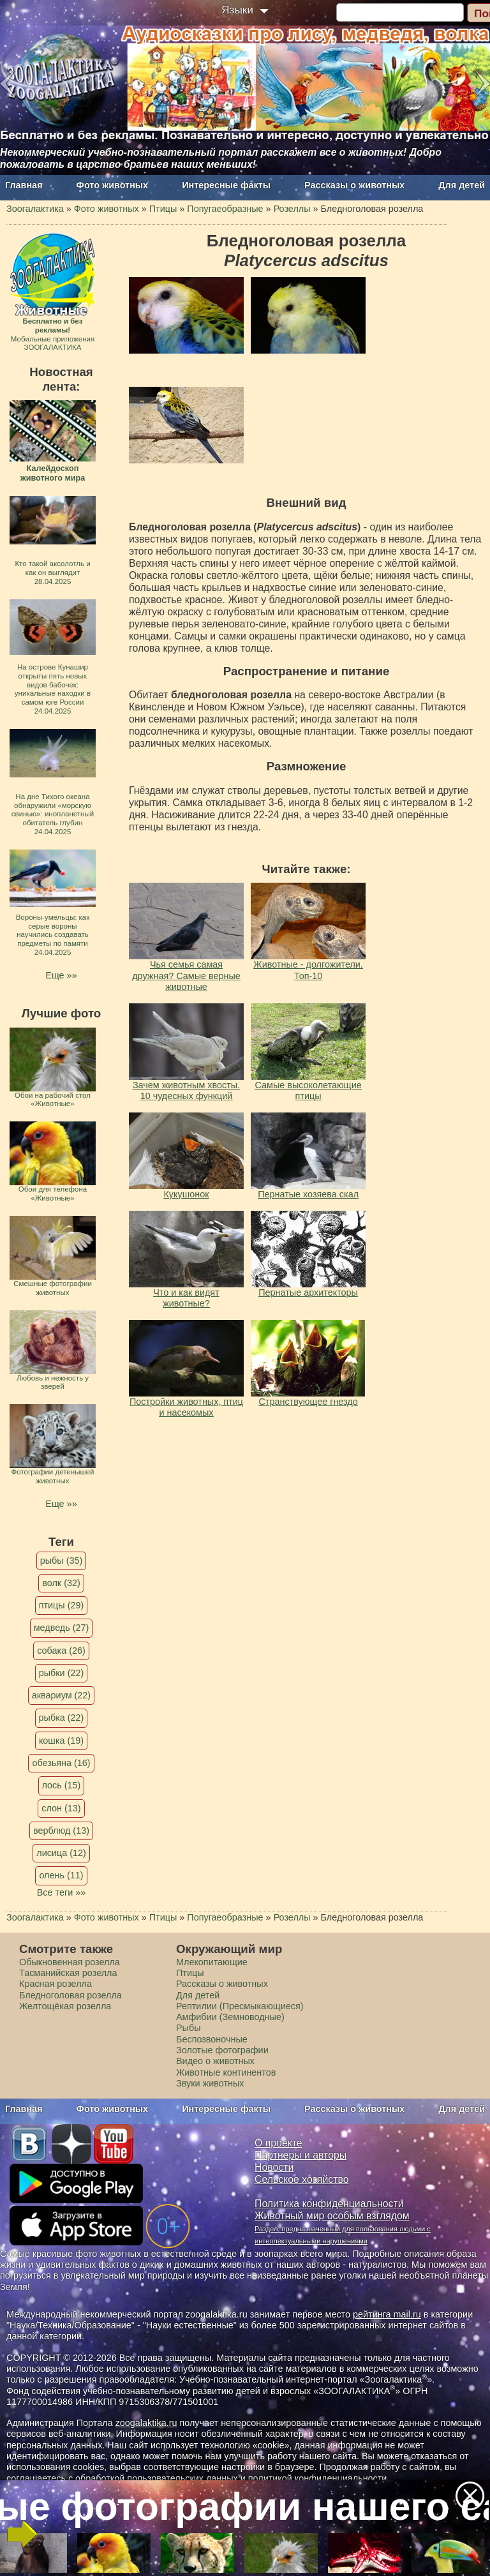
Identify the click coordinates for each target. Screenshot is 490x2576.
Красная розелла (55, 1984)
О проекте (278, 2143)
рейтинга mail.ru (387, 2314)
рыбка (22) (61, 1717)
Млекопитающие (212, 1962)
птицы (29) (61, 1605)
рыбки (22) (61, 1673)
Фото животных (113, 185)
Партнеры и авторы (300, 2155)
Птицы (190, 1973)
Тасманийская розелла (68, 1973)
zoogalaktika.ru (146, 2423)
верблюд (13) (61, 1830)
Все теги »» (61, 1892)
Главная (24, 185)
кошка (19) (61, 1740)
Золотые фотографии (222, 2050)
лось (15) (61, 1785)
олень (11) (61, 1875)
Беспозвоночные (212, 2039)
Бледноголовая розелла (70, 1995)
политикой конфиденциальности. (319, 2478)
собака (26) (61, 1650)
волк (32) (61, 1583)
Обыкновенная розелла (69, 1962)
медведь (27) (61, 1627)
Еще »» (61, 975)
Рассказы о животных (354, 185)
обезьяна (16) (61, 1763)
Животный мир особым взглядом (332, 2215)
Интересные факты (226, 185)
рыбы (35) (61, 1560)
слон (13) (60, 1808)
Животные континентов (226, 2072)
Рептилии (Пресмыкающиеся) (240, 2006)
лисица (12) (61, 1853)
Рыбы (188, 2028)
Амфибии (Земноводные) (230, 2017)
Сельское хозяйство (301, 2179)
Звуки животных (210, 2083)
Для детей (461, 185)
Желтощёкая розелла (65, 2006)
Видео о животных (215, 2061)
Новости (274, 2167)
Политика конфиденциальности (329, 2203)
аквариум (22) (61, 1695)
